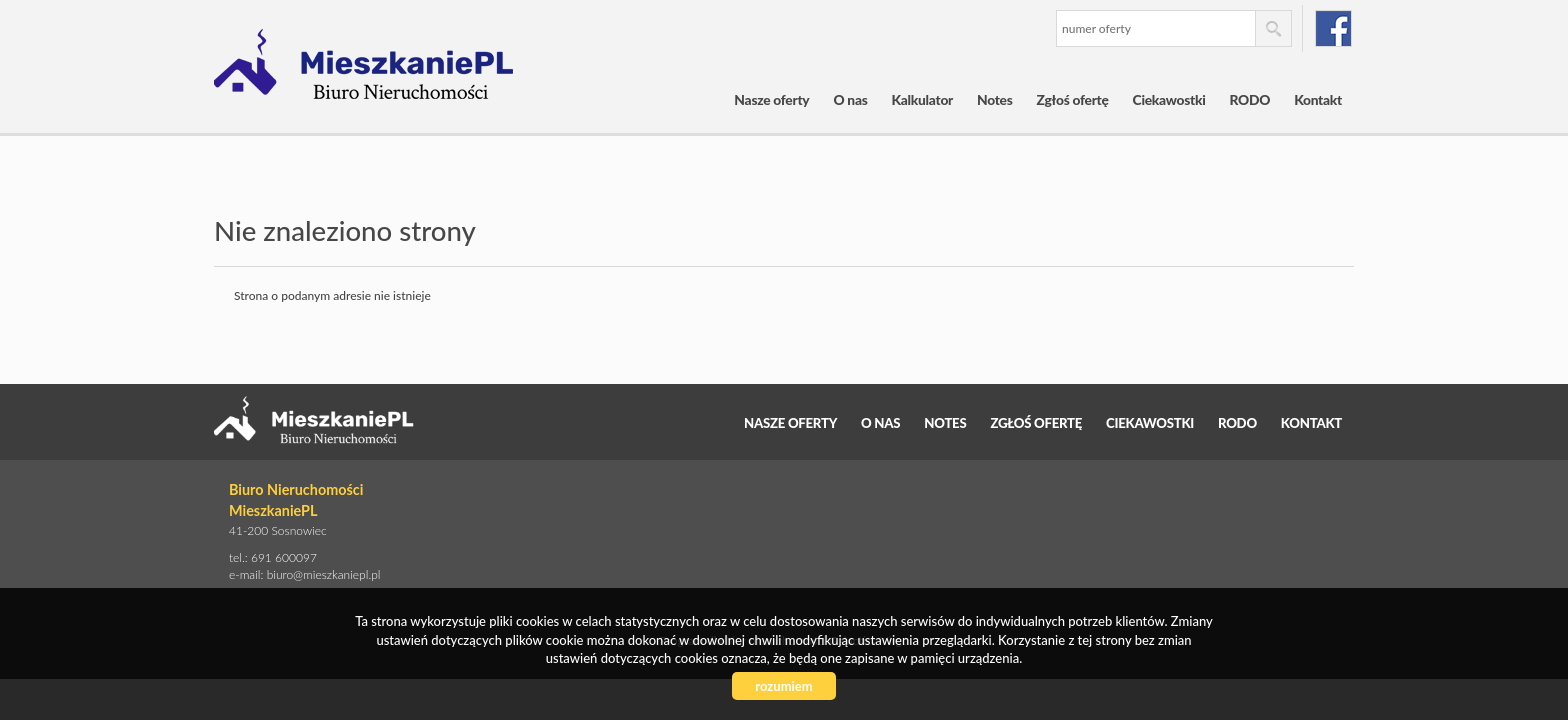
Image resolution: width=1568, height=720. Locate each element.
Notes (995, 99)
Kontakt (1318, 99)
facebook (1333, 28)
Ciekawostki (1169, 99)
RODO (1250, 99)
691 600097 (284, 557)
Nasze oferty (771, 99)
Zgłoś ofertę (1073, 99)
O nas (850, 99)
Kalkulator (923, 99)
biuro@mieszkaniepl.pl (324, 574)
